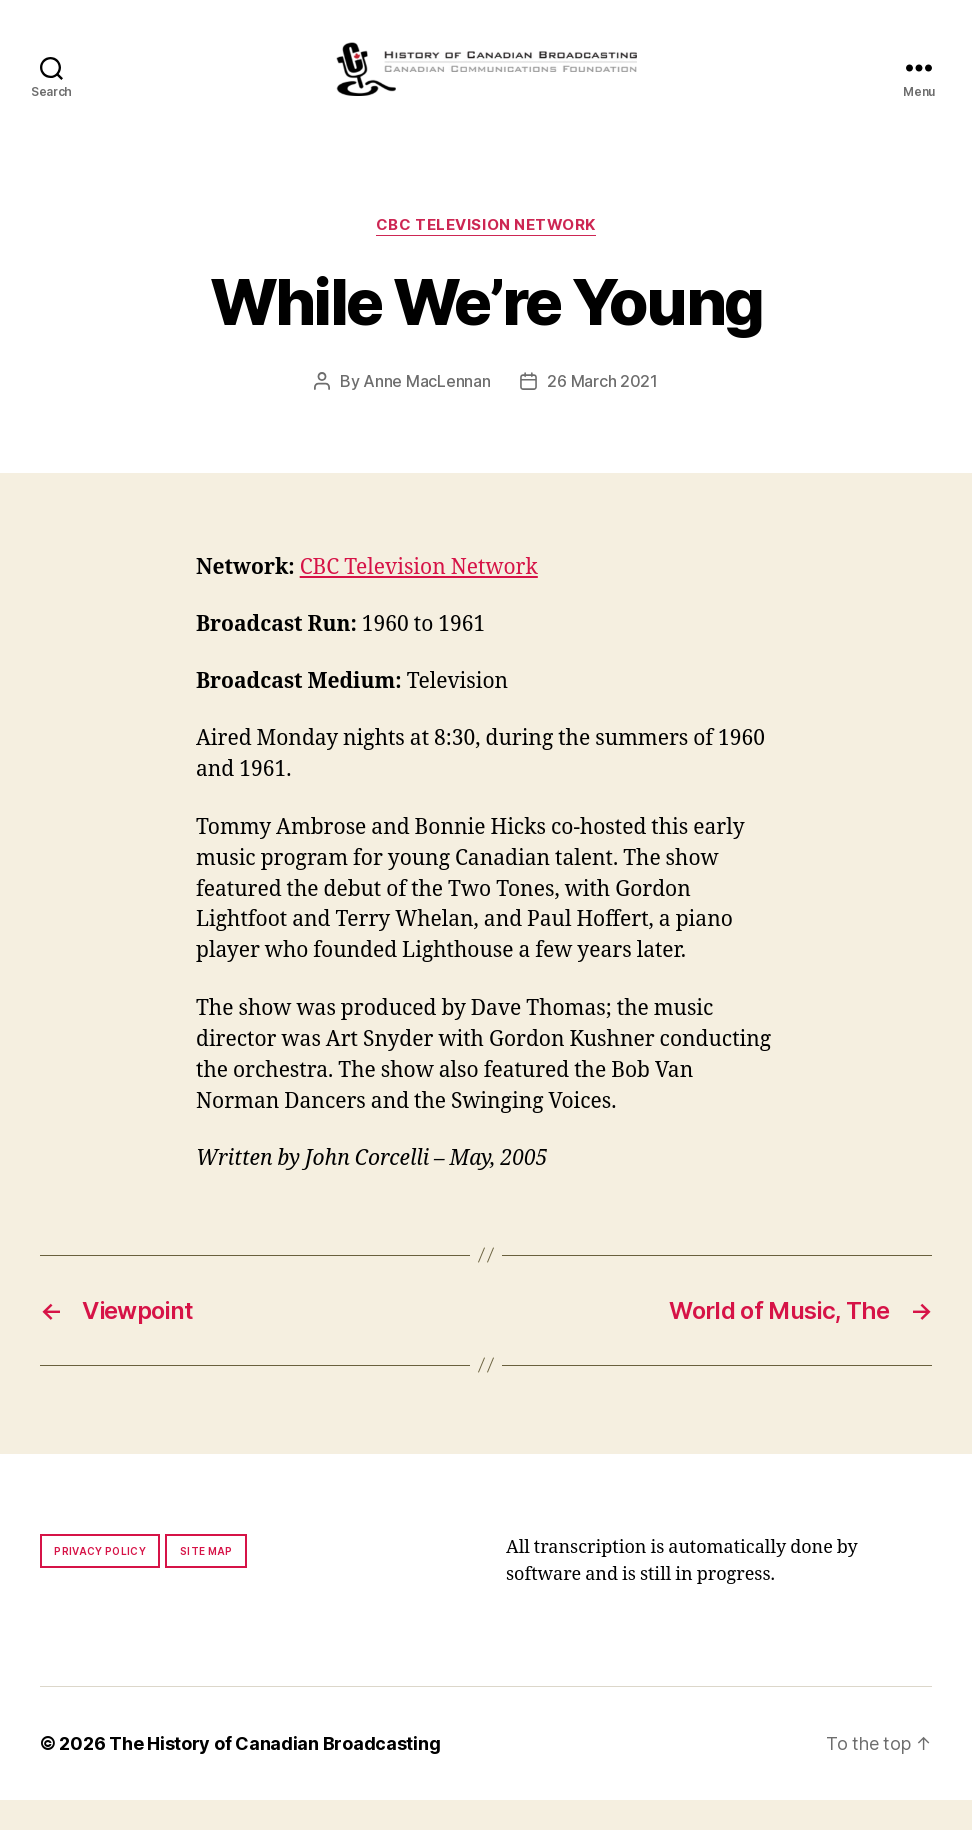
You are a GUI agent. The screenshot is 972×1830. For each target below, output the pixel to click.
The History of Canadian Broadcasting (274, 1773)
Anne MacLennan (426, 411)
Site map (206, 1581)
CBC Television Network (486, 255)
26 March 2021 (602, 411)
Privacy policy (100, 1581)
